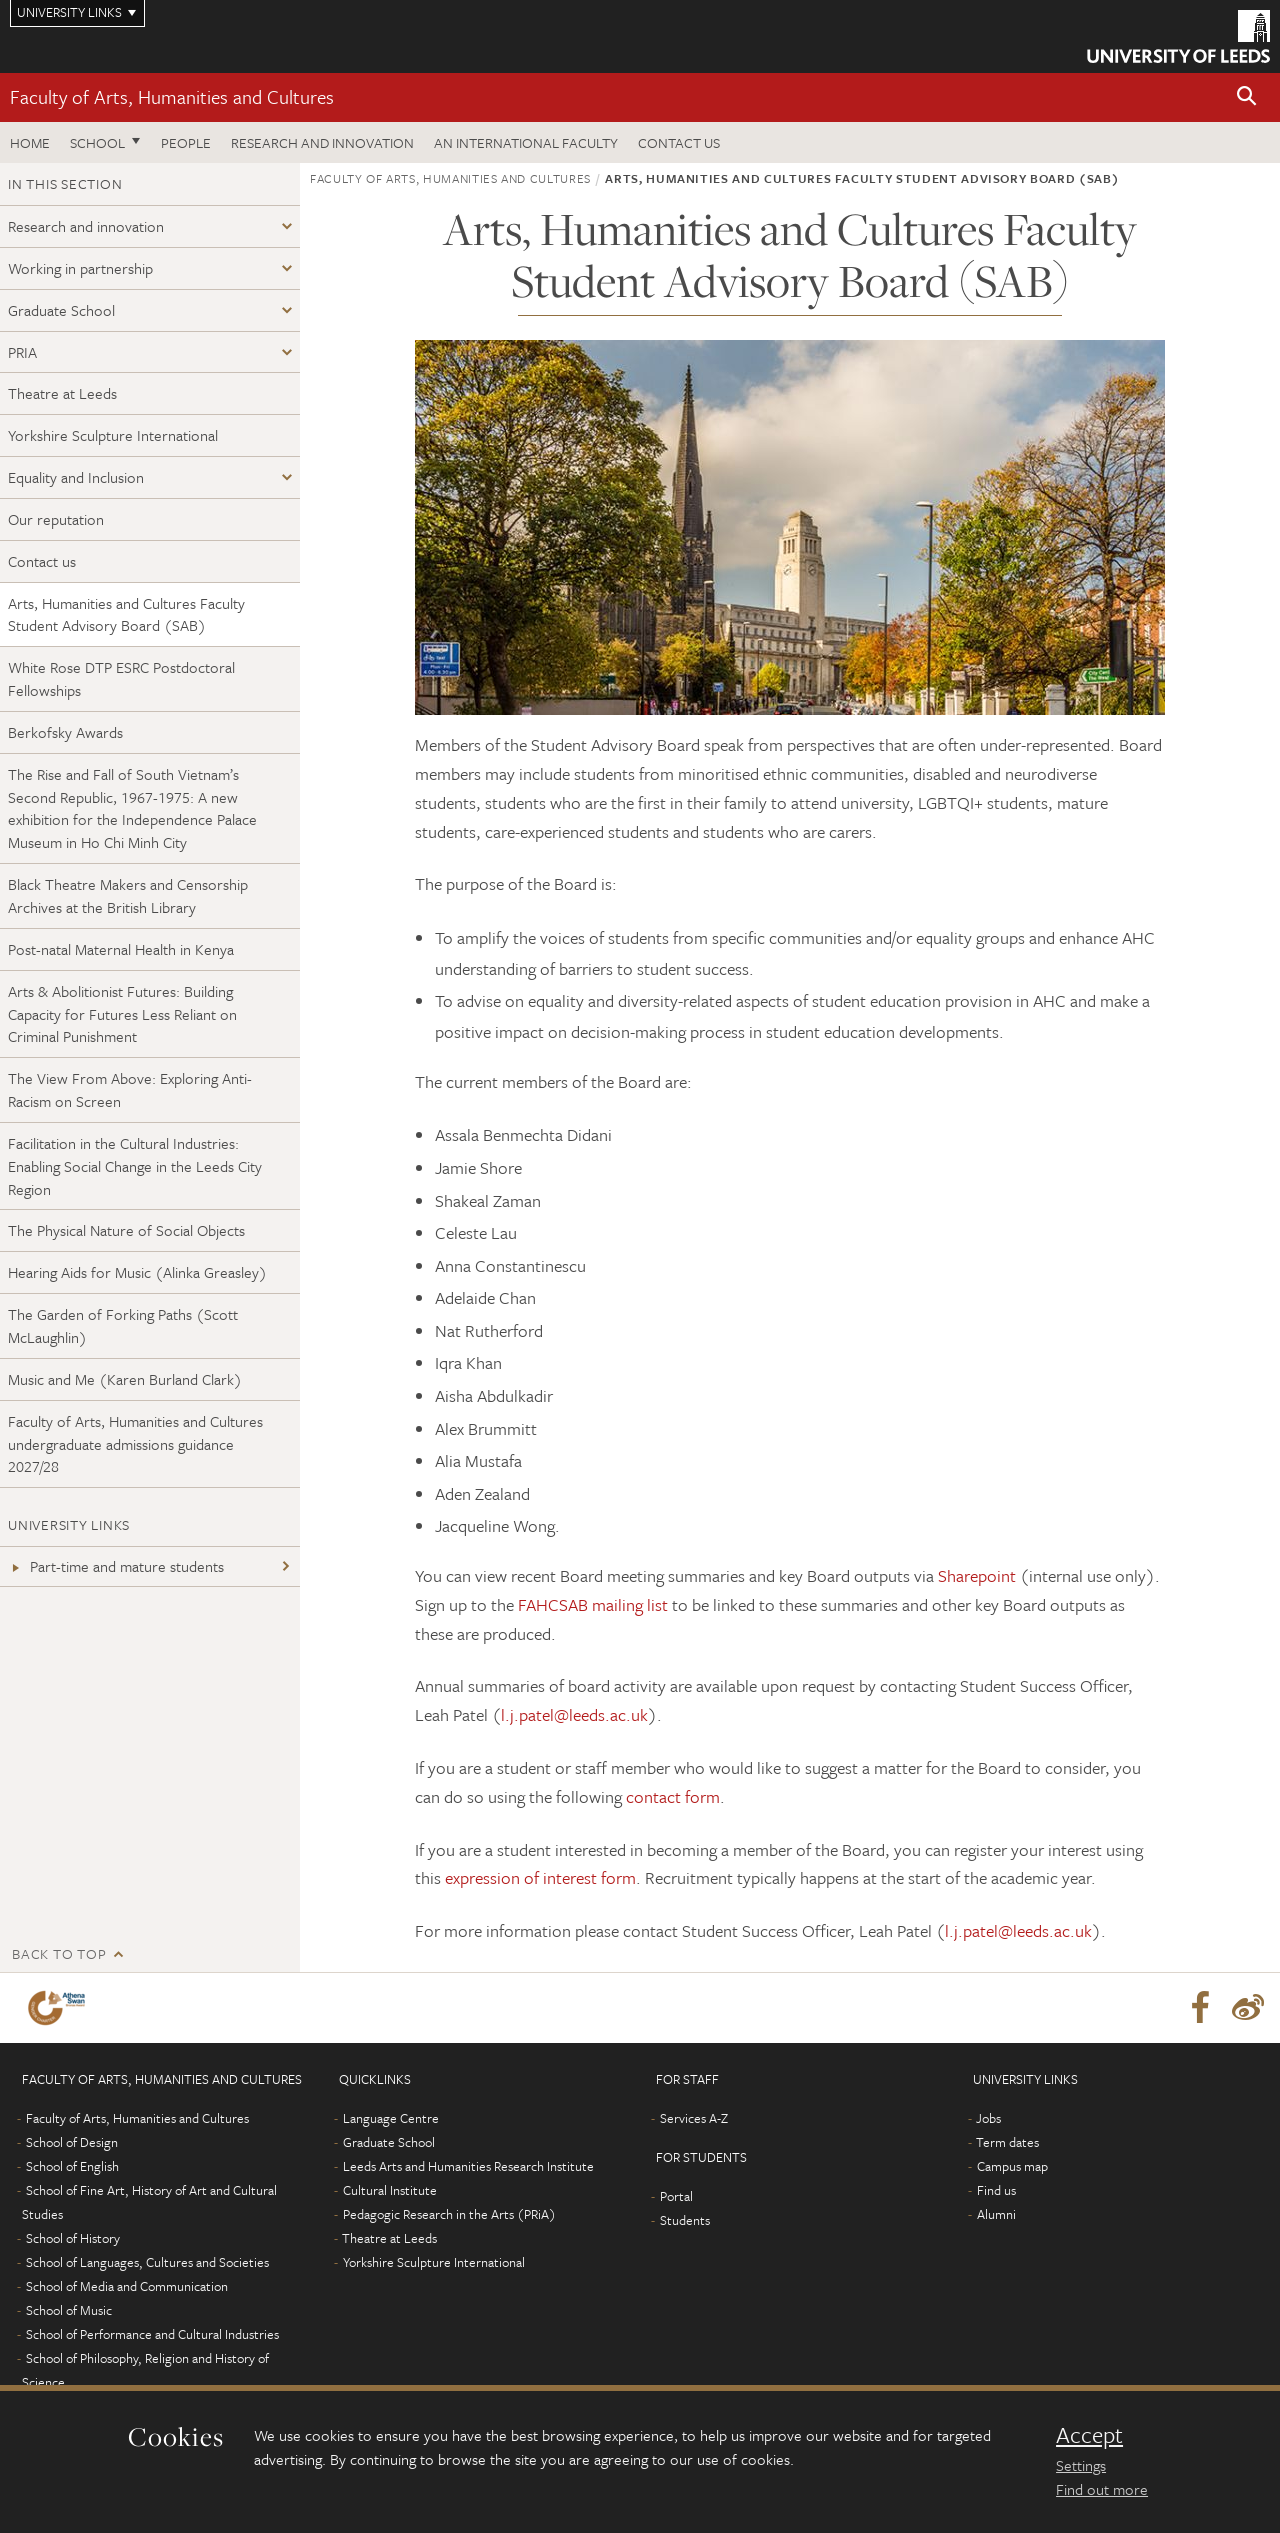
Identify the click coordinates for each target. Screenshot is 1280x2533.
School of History (73, 2238)
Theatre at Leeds (62, 393)
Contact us (679, 142)
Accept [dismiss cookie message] (1089, 2435)
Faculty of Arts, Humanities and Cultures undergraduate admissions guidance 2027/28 (135, 1444)
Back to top (59, 1953)
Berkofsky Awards (65, 732)
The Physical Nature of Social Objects (126, 1230)
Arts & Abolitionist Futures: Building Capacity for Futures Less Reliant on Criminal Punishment (122, 1014)
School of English (72, 2166)
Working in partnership (80, 268)
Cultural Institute (390, 2190)
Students (685, 2220)
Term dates (1007, 2142)
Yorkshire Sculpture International (113, 435)
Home (30, 142)
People (186, 142)
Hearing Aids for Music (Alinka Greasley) (137, 1272)
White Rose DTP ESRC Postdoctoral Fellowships (121, 678)
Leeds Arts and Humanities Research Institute (468, 2166)
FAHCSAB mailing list (593, 1604)
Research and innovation (322, 142)
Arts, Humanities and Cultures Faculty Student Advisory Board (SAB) (126, 614)
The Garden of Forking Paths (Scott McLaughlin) (123, 1325)
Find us (996, 2190)
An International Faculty (526, 142)
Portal (676, 2196)
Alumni (996, 2214)
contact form (673, 1796)
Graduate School (61, 310)
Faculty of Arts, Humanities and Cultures (172, 96)
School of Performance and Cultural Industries (152, 2334)
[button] (1247, 97)
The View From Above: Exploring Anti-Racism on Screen (130, 1089)
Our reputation (56, 519)
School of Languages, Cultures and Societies (147, 2262)
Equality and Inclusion (76, 477)
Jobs (988, 2118)
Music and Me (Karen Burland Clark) (125, 1379)
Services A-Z (694, 2118)
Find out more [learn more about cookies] (1102, 2489)
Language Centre (391, 2118)
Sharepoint (977, 1575)
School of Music (69, 2310)
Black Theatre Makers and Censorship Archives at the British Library (128, 895)
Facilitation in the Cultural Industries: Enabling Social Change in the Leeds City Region (135, 1166)
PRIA (22, 352)
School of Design (72, 2142)
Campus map (1012, 2166)
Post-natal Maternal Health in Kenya (121, 949)
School (97, 142)
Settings (1081, 2465)
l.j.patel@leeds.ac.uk (574, 1714)
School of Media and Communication (127, 2286)
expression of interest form (540, 1877)
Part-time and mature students (116, 1566)
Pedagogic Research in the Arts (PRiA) (449, 2214)
